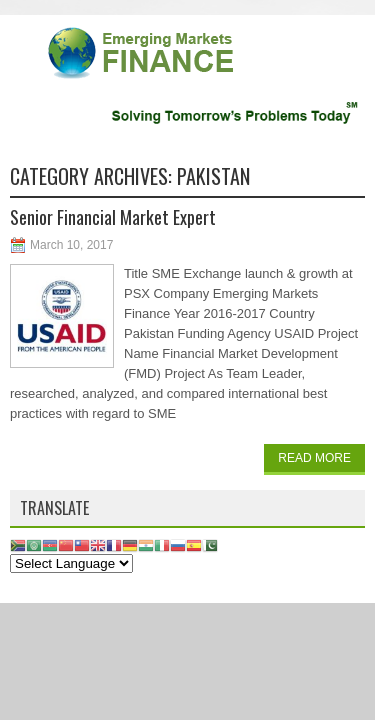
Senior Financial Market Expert (113, 217)
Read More (314, 458)
